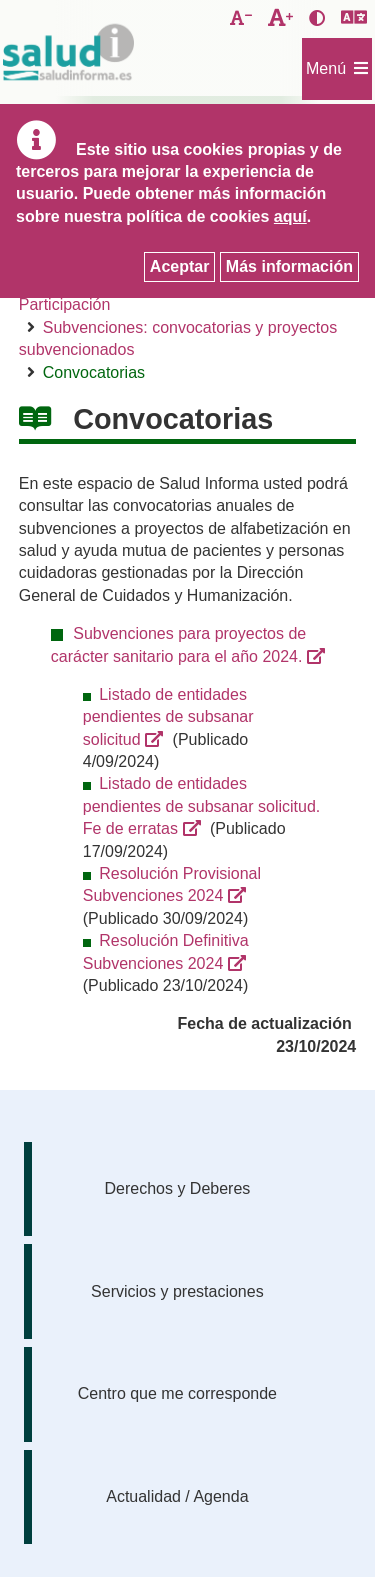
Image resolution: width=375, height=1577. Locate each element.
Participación (65, 304)
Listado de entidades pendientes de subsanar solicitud (168, 717)
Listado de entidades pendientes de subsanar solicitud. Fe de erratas (202, 806)
